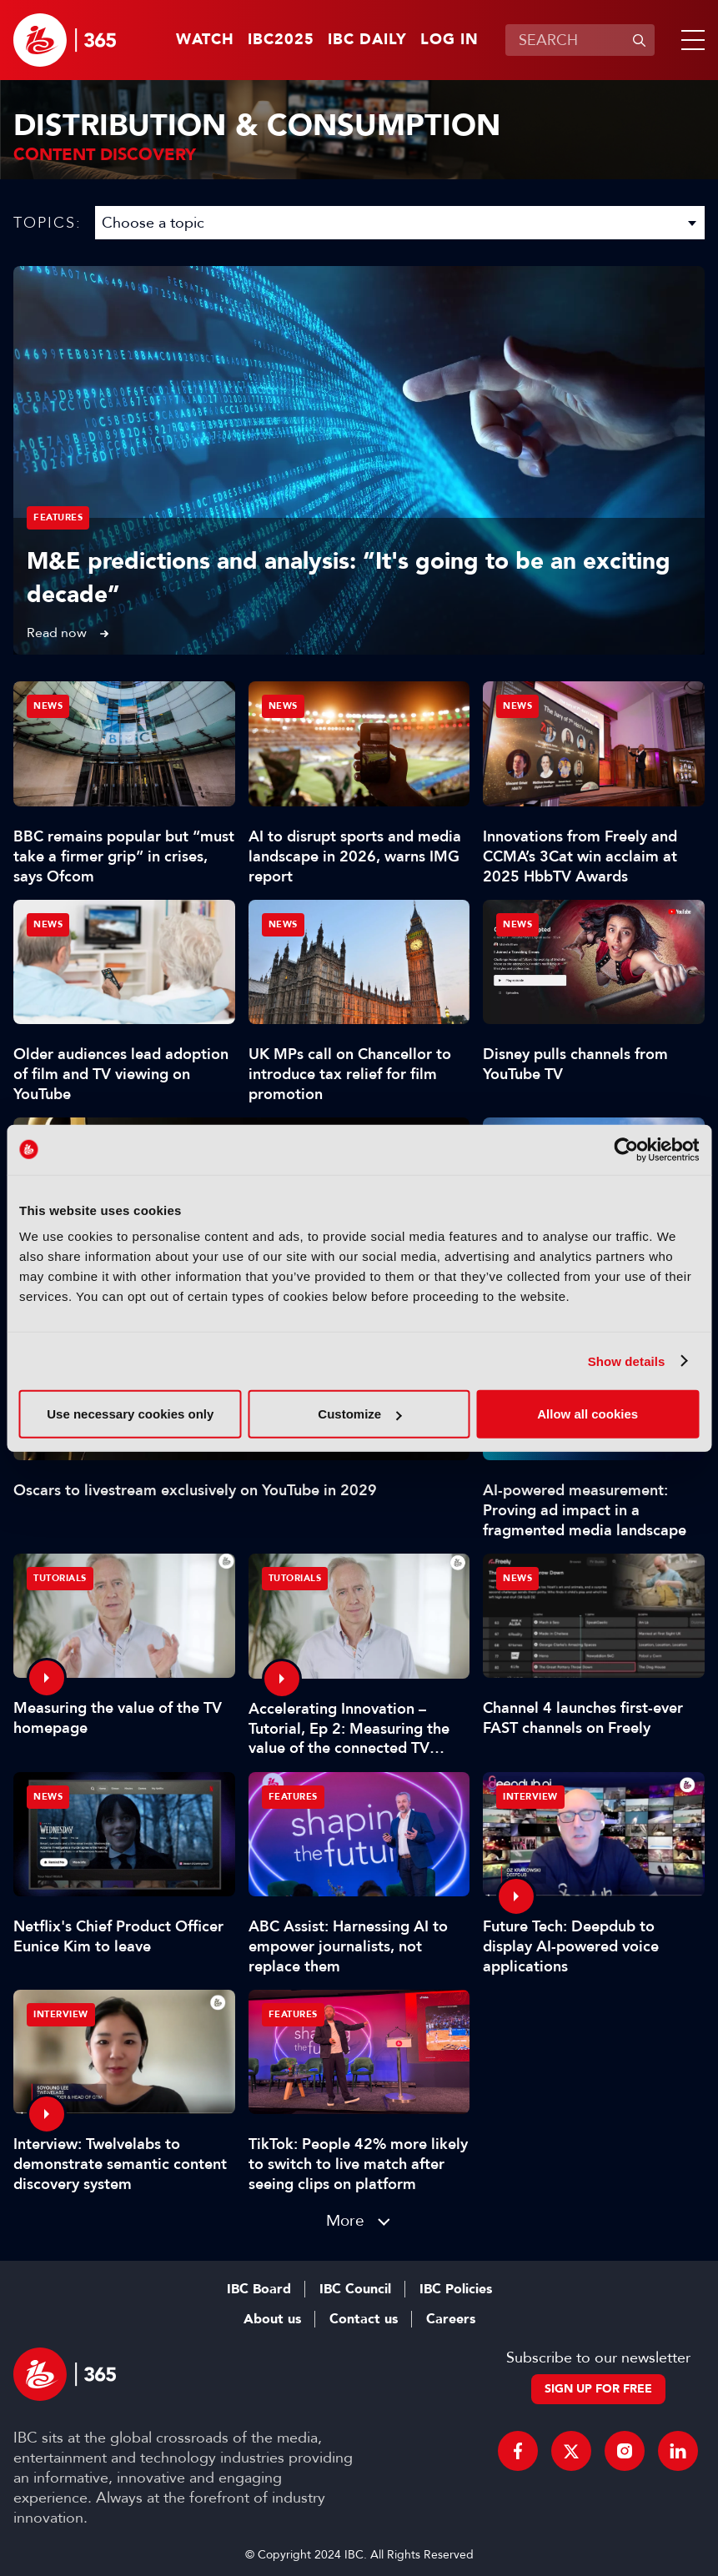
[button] (690, 40)
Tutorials (60, 1578)
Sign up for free (598, 2389)
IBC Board (259, 2289)
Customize (359, 1414)
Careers (450, 2319)
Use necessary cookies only (130, 1414)
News (48, 706)
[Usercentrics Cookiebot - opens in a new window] (626, 1149)
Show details (626, 1360)
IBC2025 (281, 40)
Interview (530, 1796)
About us (272, 2319)
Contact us (363, 2319)
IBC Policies (455, 2289)
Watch (205, 40)
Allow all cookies (587, 1414)
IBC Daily (367, 40)
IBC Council (355, 2289)
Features (58, 517)
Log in (449, 40)
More (345, 2220)
